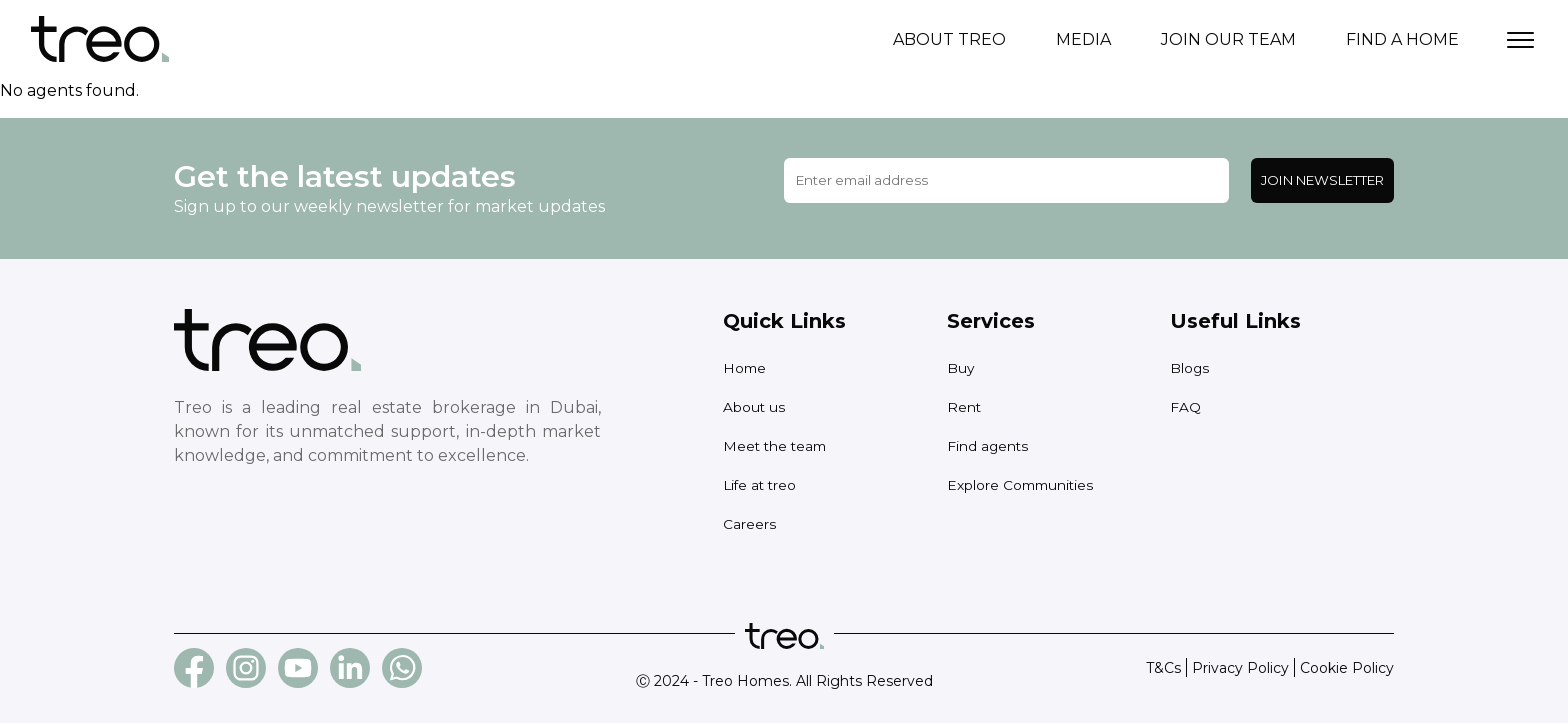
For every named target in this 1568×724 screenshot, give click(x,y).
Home (747, 368)
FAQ (1187, 407)
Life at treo (766, 485)
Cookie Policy (1347, 669)
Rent (967, 407)
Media (1083, 39)
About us (760, 407)
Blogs (1192, 368)
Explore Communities (1033, 485)
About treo (949, 39)
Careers (753, 524)
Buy (963, 368)
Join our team (1228, 39)
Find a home (1402, 39)
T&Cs (1163, 669)
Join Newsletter (1322, 181)
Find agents (994, 446)
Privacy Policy (1240, 669)
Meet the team (783, 446)
